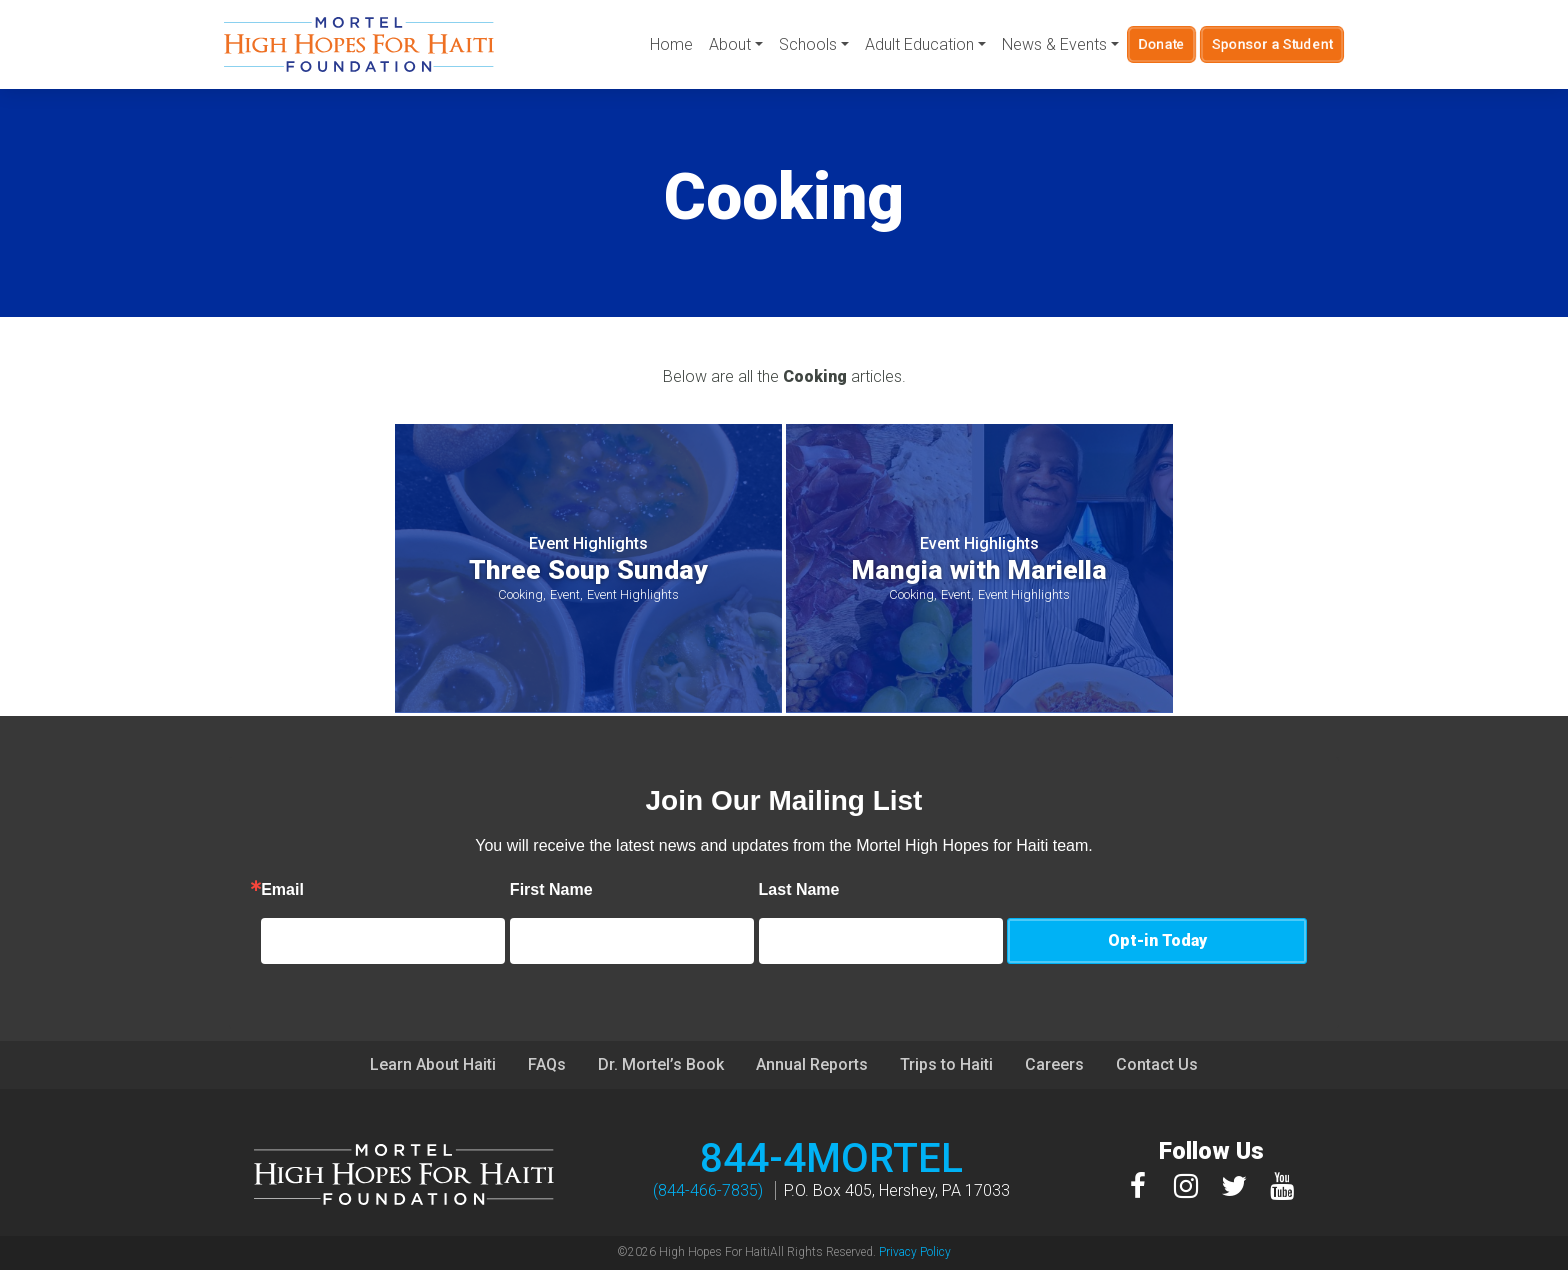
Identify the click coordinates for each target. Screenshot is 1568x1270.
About (730, 44)
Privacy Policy (915, 1252)
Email (368, 890)
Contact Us (1157, 1064)
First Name (637, 890)
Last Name (885, 890)
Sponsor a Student (1272, 44)
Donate (1162, 44)
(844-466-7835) (708, 1190)
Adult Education (919, 44)
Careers (1054, 1064)
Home (671, 44)
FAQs (547, 1064)
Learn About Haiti (433, 1064)
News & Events (1054, 44)
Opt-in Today (1157, 940)
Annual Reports (812, 1064)
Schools (808, 44)
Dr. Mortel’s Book (661, 1064)
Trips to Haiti (946, 1064)
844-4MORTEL (831, 1158)
